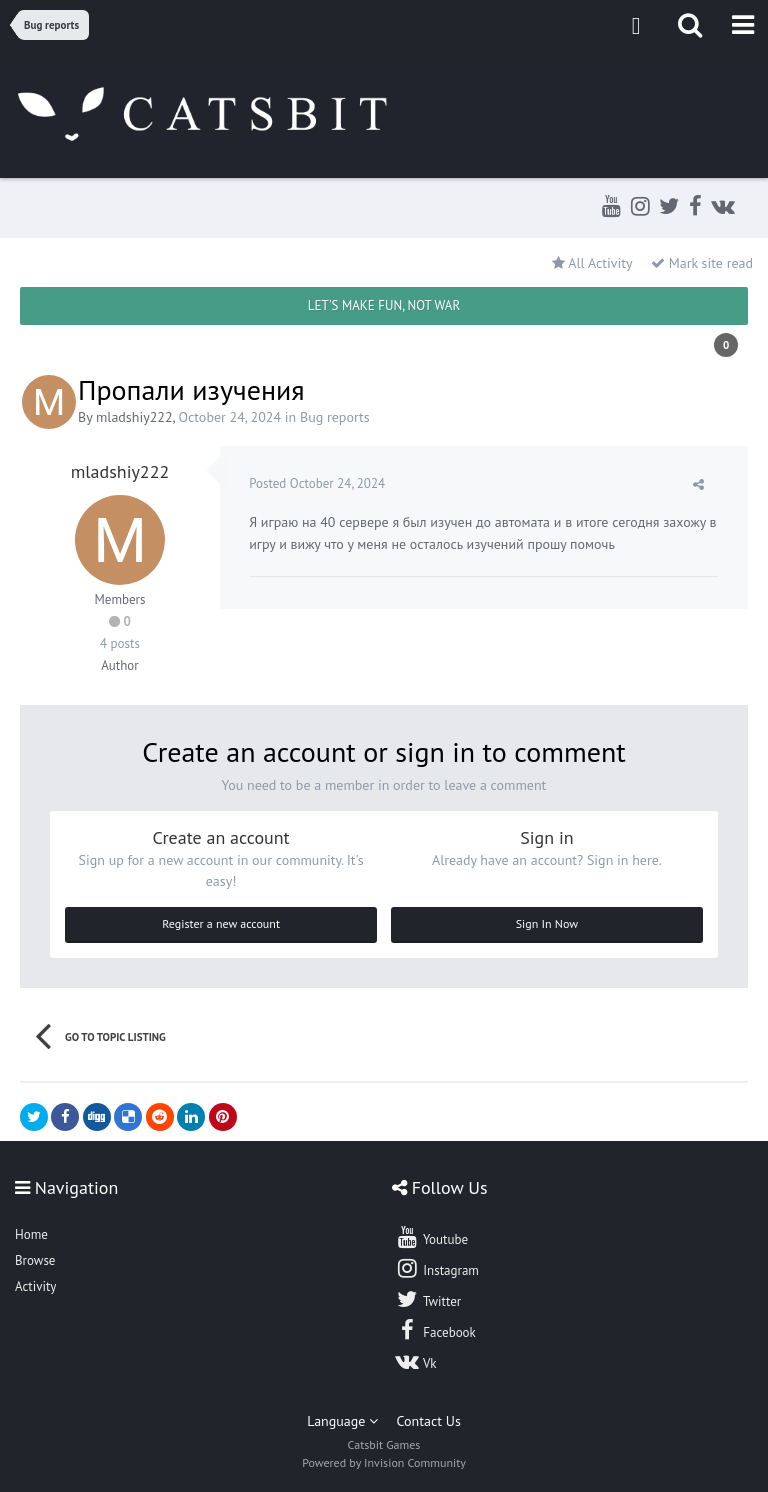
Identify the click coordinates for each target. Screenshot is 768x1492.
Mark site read (702, 263)
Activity (35, 1286)
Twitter (428, 1299)
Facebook (435, 1330)
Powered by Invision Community (384, 1462)
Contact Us (429, 1421)
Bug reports (335, 417)
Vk (416, 1361)
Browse (35, 1260)
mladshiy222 (134, 417)
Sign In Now (547, 923)
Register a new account (221, 923)
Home (31, 1234)
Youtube (431, 1237)
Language (342, 1421)
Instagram (437, 1268)
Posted (318, 483)
